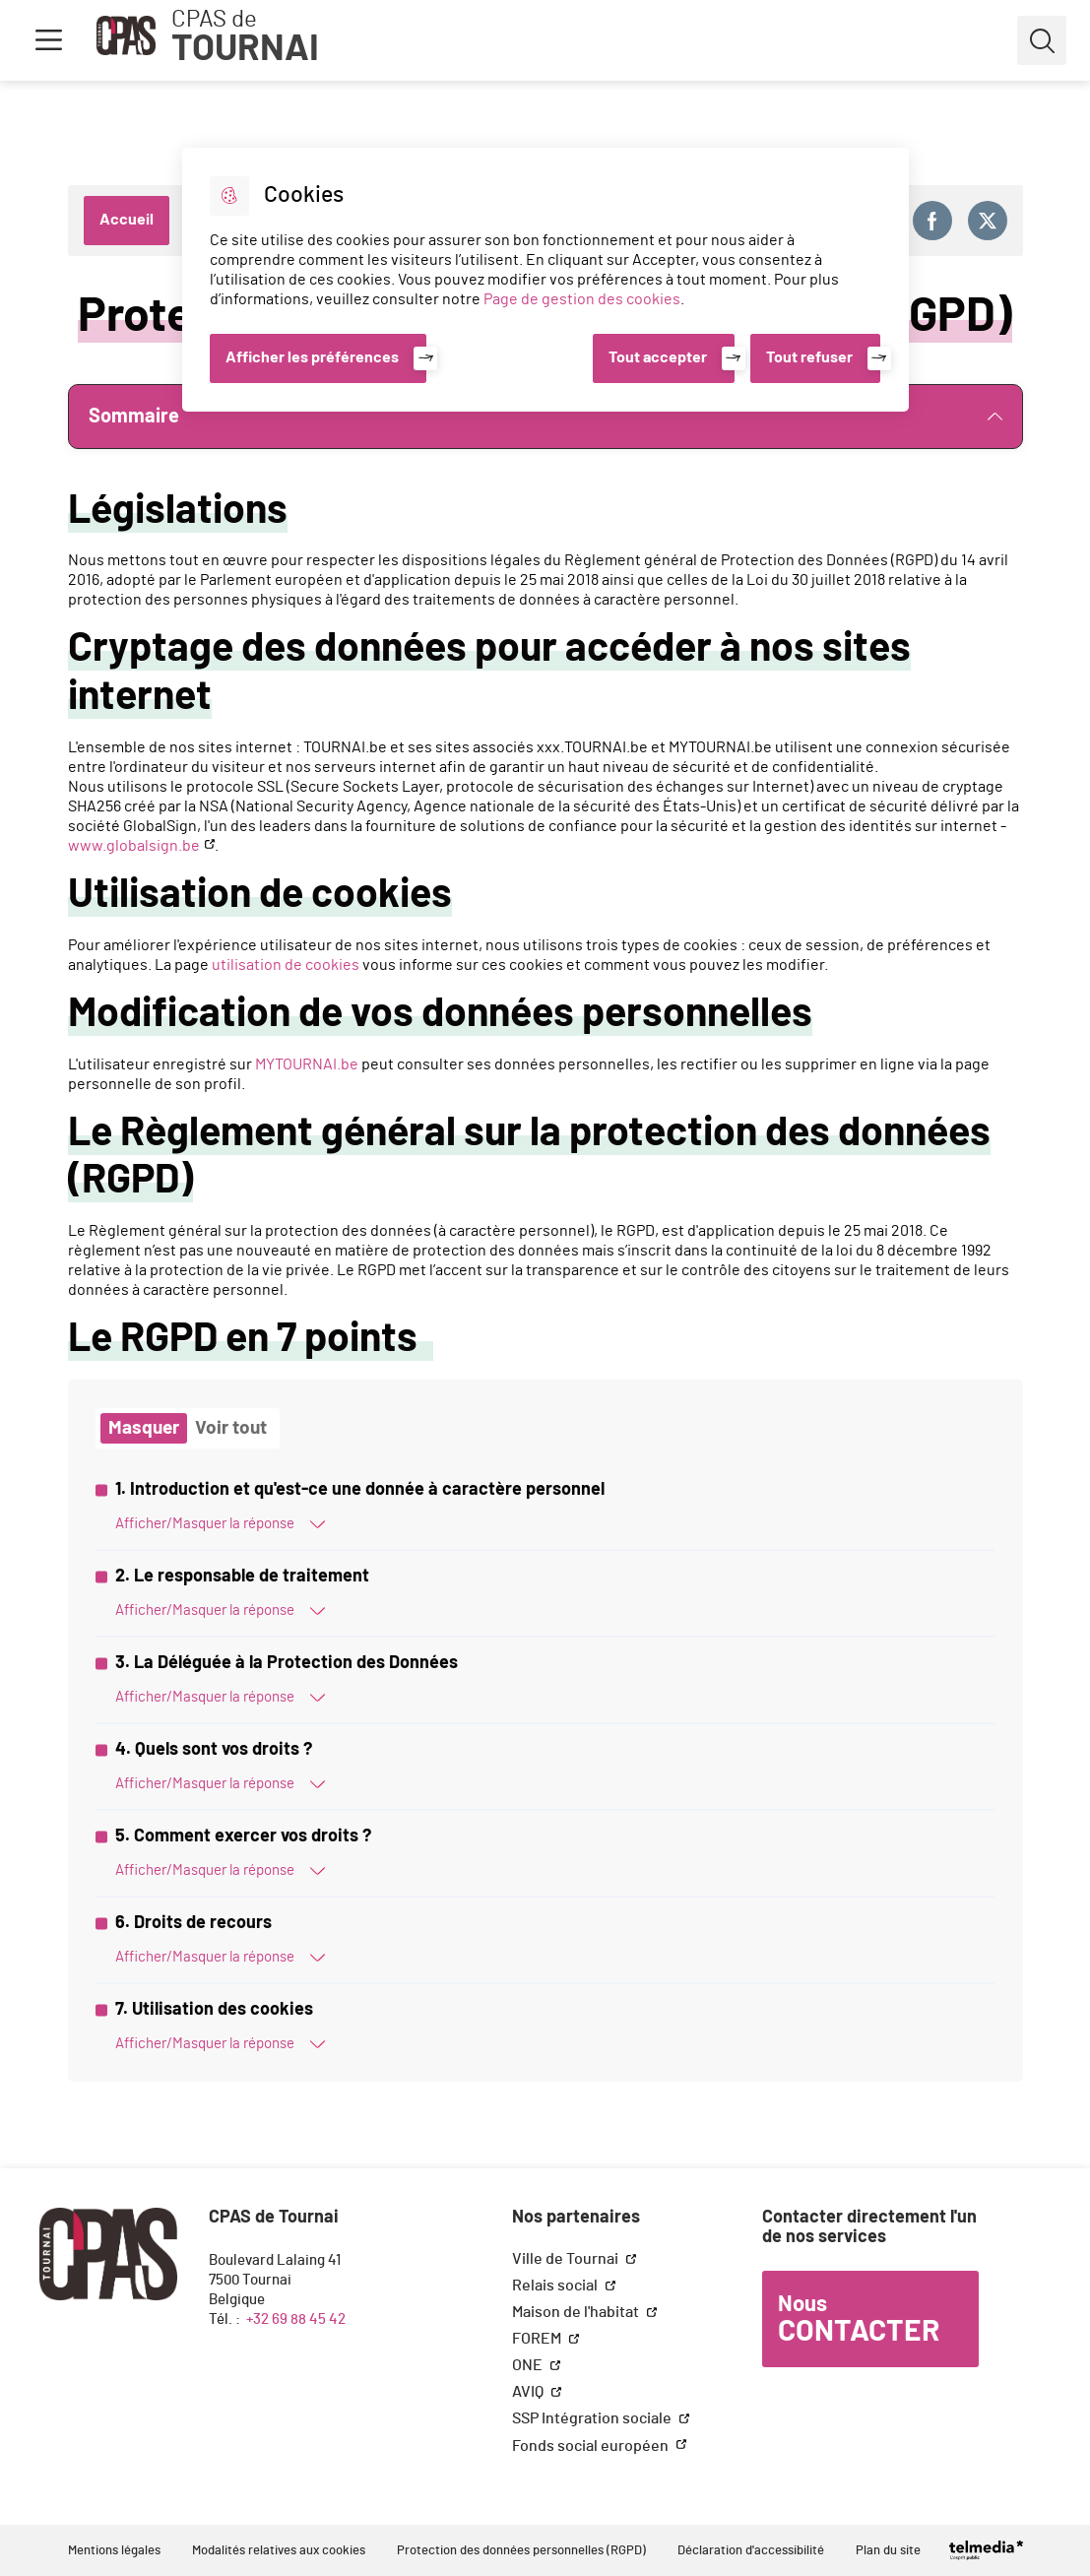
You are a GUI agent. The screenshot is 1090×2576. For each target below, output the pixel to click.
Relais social (556, 2285)
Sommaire (545, 416)
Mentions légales (114, 2550)
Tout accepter (658, 357)
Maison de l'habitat (577, 2312)
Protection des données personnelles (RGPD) (521, 2550)
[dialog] (545, 280)
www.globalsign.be (134, 846)
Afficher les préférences (312, 357)
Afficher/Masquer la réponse (220, 1524)
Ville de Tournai (566, 2259)
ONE (528, 2365)
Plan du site (888, 2550)
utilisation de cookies (285, 965)
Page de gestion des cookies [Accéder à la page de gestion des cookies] (581, 299)
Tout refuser (809, 357)
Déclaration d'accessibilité (750, 2550)
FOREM (538, 2339)
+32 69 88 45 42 (296, 2319)
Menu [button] (48, 40)
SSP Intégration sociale (593, 2418)
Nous (858, 2320)
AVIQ (529, 2392)
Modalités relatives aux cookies (278, 2550)
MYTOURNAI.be (306, 1064)
